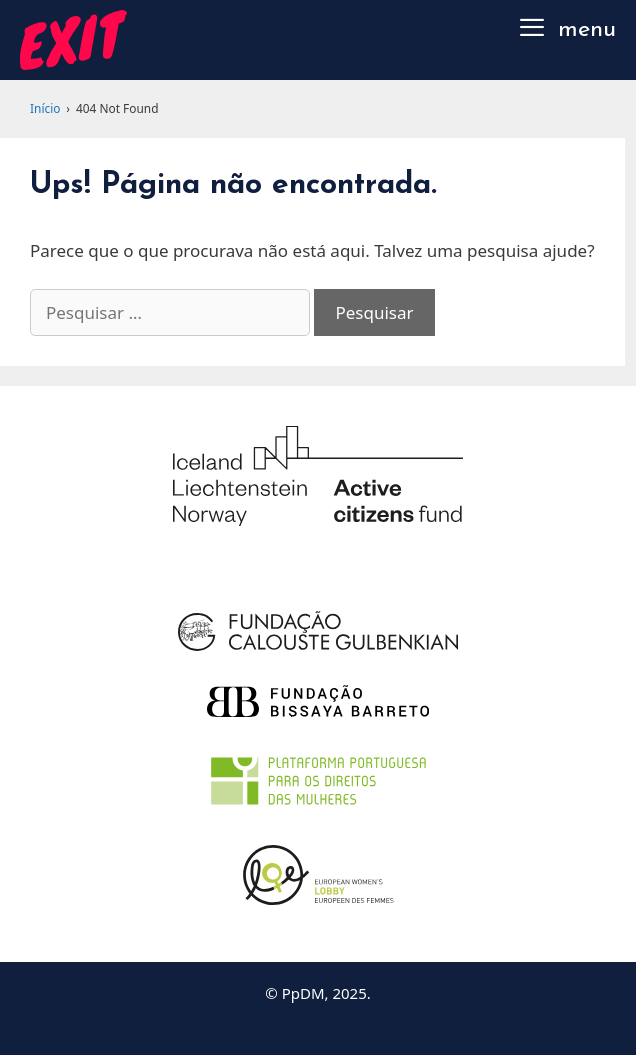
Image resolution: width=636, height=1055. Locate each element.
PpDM (303, 993)
